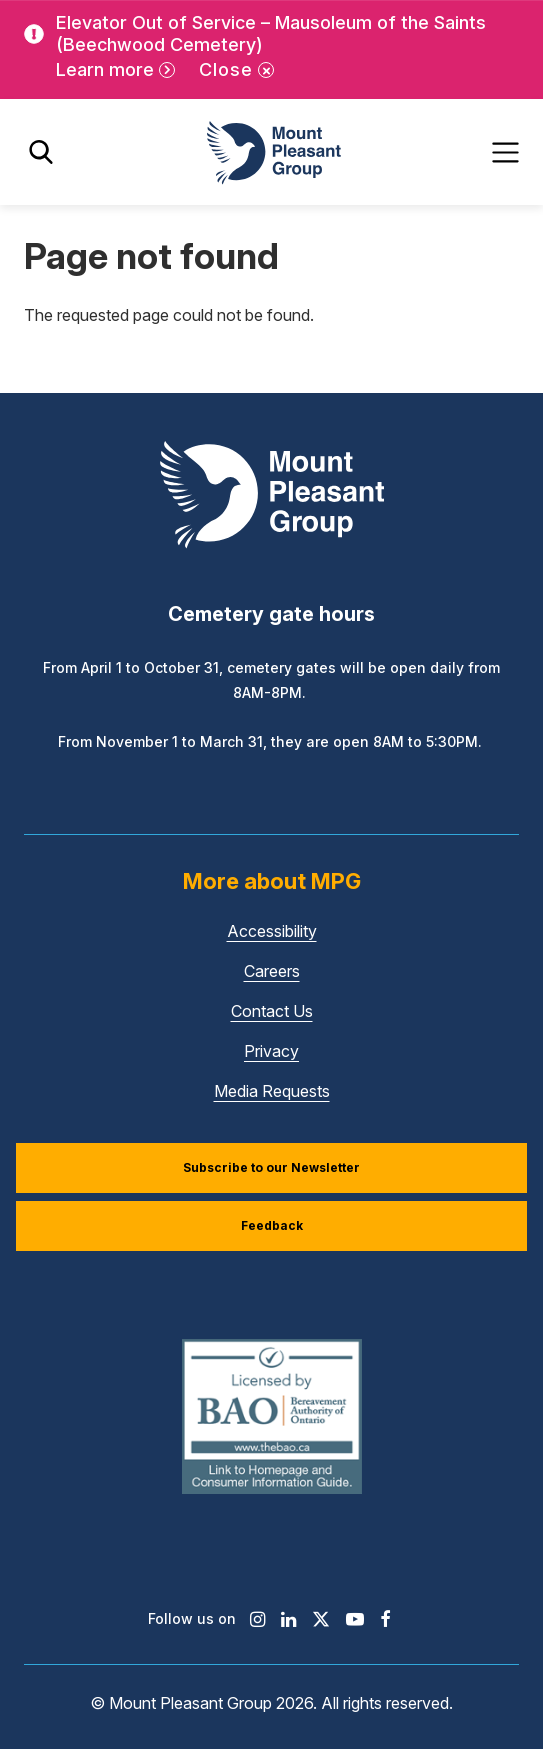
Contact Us (272, 1011)
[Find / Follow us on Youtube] (355, 1619)
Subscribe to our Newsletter (271, 1167)
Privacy (271, 1051)
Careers (272, 971)
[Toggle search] (41, 152)
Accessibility (272, 931)
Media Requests (272, 1091)
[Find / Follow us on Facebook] (385, 1619)
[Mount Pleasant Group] (272, 152)
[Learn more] (115, 70)
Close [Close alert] (226, 69)
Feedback (272, 1225)
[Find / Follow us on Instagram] (257, 1619)
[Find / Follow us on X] (321, 1619)
